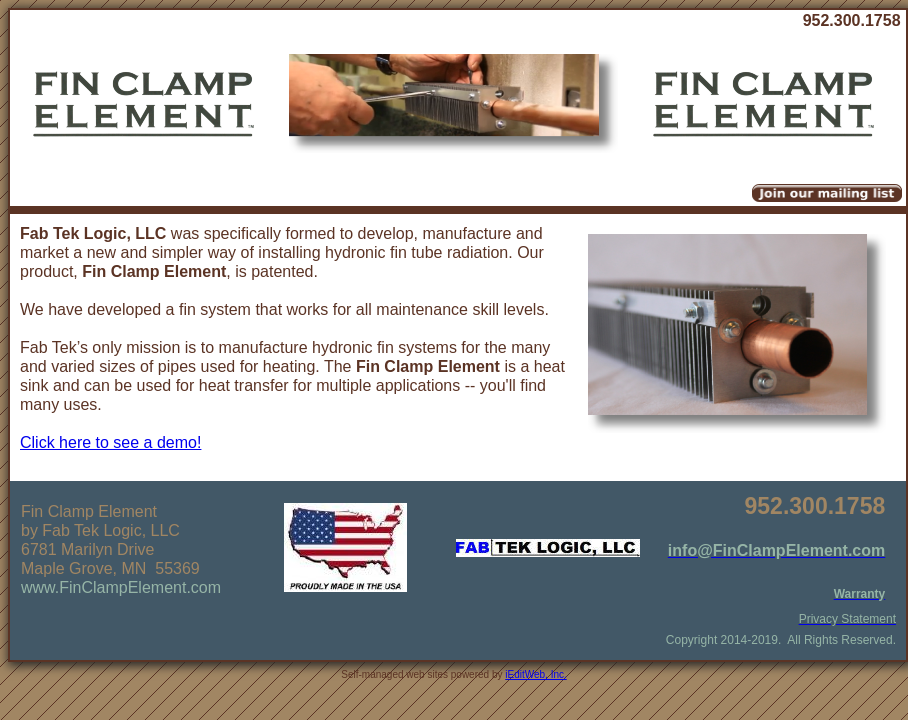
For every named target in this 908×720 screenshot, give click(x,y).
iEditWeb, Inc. (536, 674)
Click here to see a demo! (110, 442)
